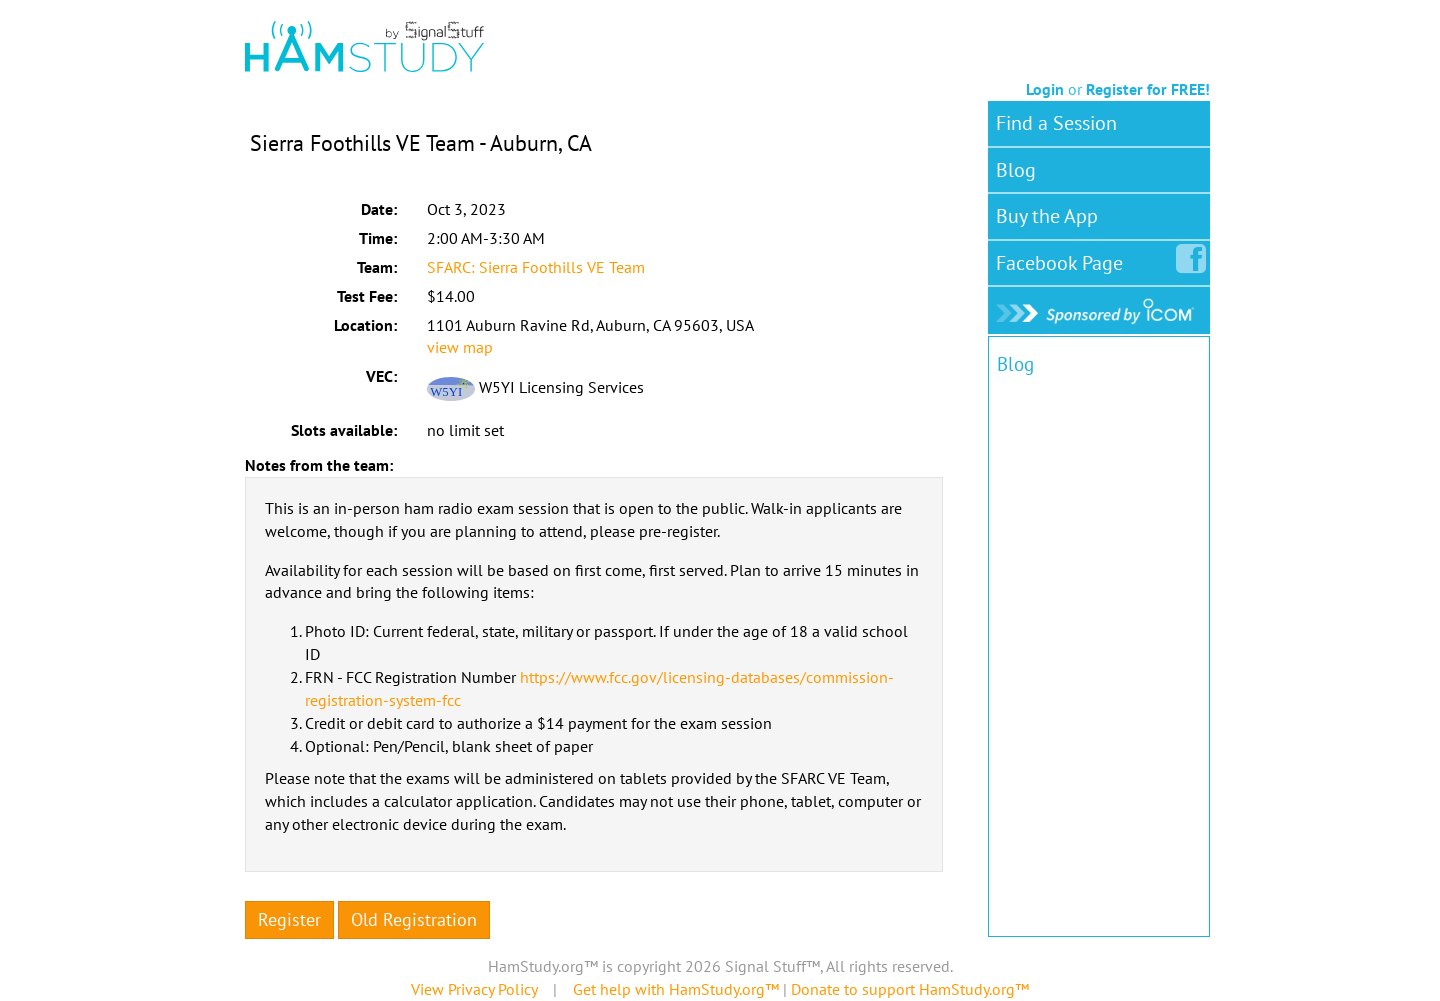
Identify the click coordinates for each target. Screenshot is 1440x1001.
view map (460, 347)
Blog (1016, 170)
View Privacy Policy (474, 989)
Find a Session (1056, 123)
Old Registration (414, 919)
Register (289, 919)
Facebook (1063, 259)
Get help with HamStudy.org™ (676, 989)
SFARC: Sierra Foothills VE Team (536, 267)
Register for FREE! (1148, 89)
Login (1045, 89)
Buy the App (1047, 216)
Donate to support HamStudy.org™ (910, 989)
